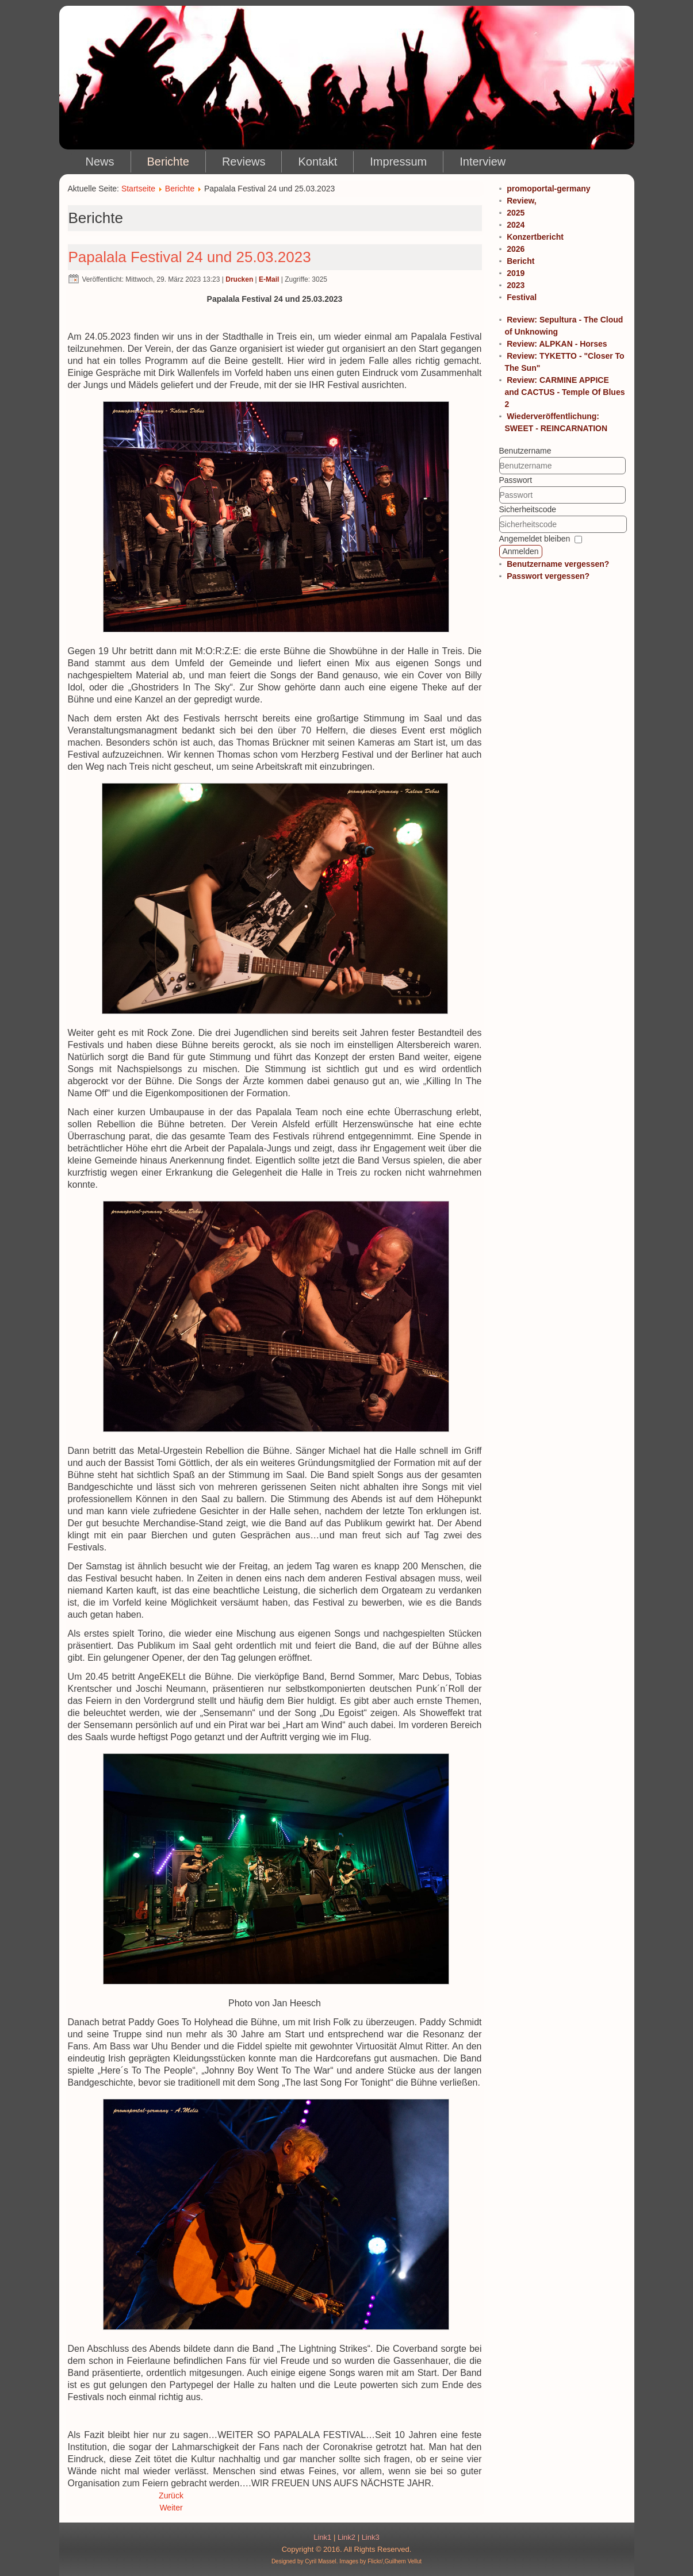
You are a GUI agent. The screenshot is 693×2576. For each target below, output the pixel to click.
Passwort (516, 480)
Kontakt (317, 161)
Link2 (346, 2537)
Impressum (398, 161)
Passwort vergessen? (548, 576)
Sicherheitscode (528, 509)
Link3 (371, 2537)
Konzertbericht (535, 236)
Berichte (168, 161)
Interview (483, 161)
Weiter (170, 2507)
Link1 (322, 2537)
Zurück (171, 2495)
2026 (515, 249)
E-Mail (269, 279)
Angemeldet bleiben (535, 538)
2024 (515, 224)
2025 (515, 212)
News (100, 161)
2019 (515, 273)
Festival (522, 297)
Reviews (244, 161)
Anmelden (521, 551)
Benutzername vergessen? (558, 564)
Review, (522, 200)
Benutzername (525, 450)
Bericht (520, 261)
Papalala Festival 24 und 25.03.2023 (189, 257)
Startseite (138, 188)
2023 (515, 285)
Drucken (239, 279)
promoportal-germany (548, 188)
